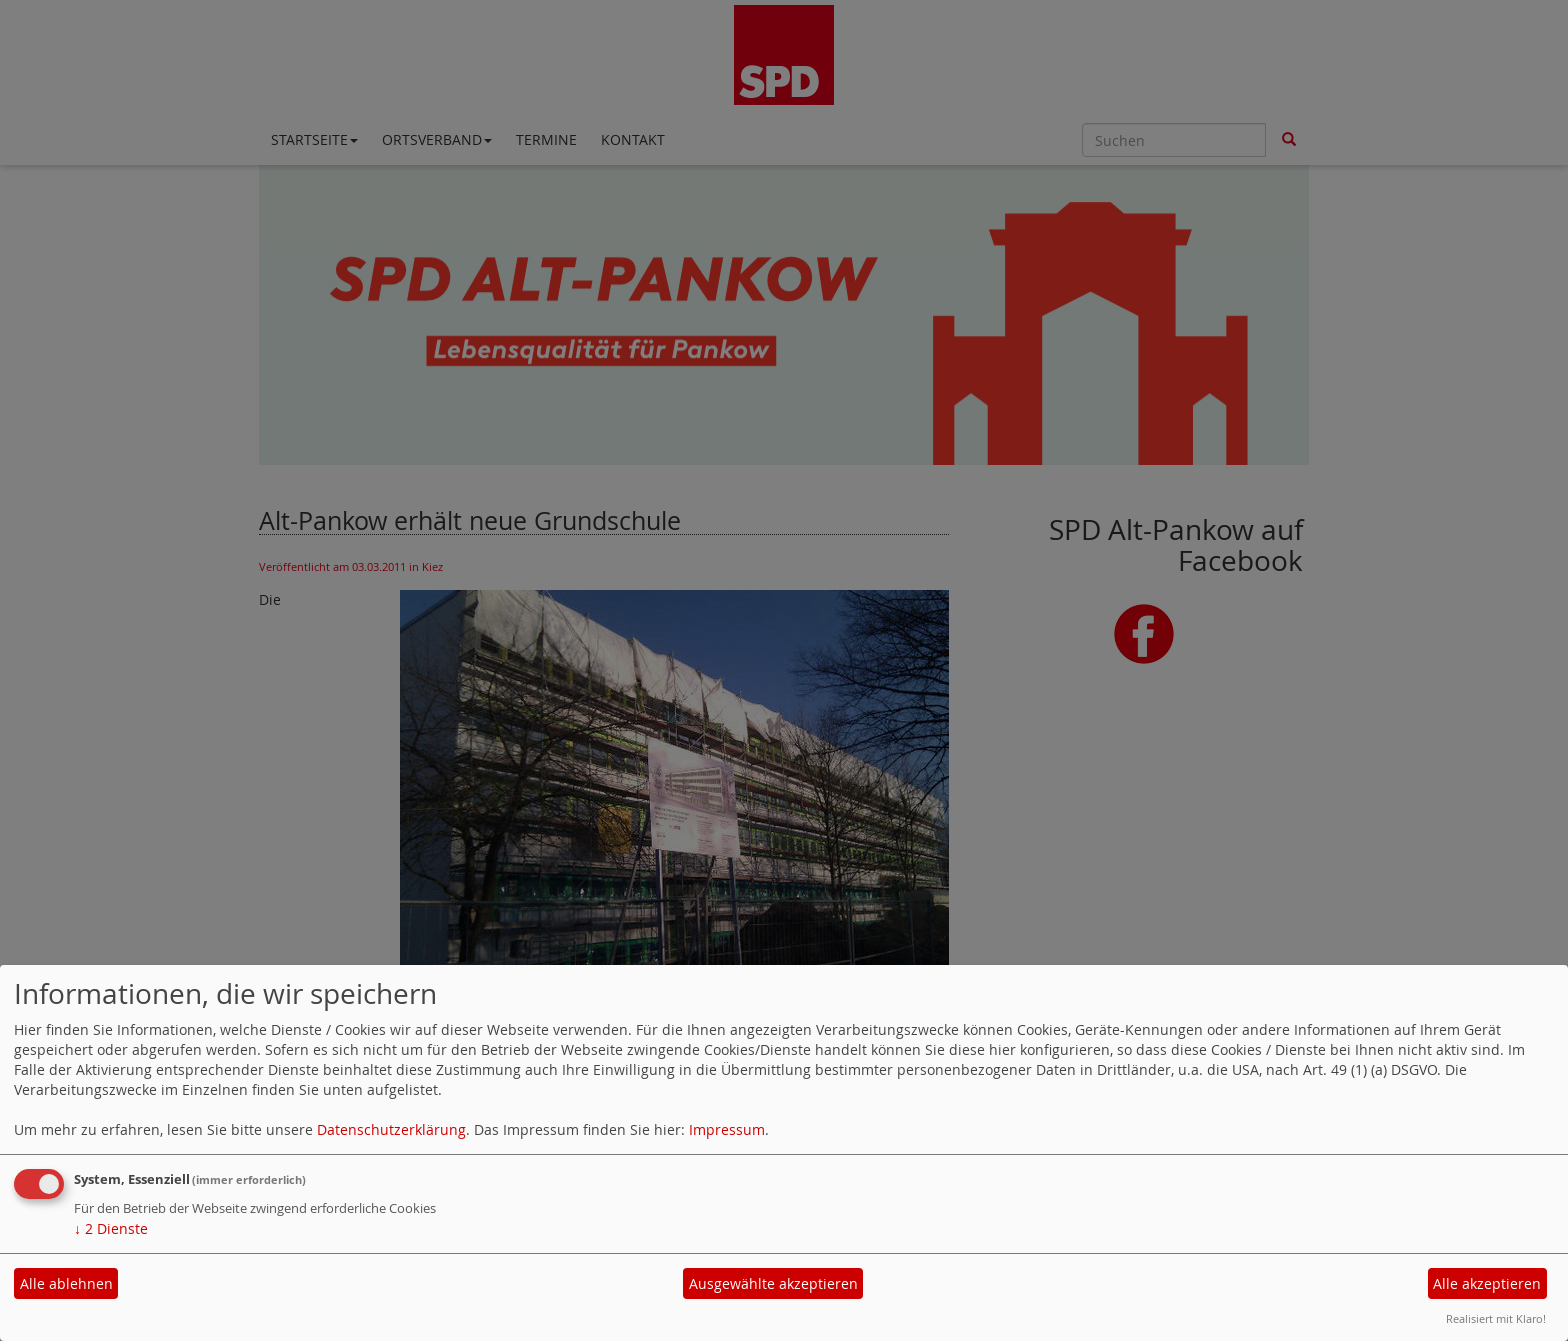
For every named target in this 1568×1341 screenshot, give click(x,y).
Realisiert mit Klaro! (1496, 1318)
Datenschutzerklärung (391, 1129)
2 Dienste (111, 1228)
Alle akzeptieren (1487, 1283)
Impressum (727, 1129)
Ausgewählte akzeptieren (773, 1283)
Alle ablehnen (66, 1283)
